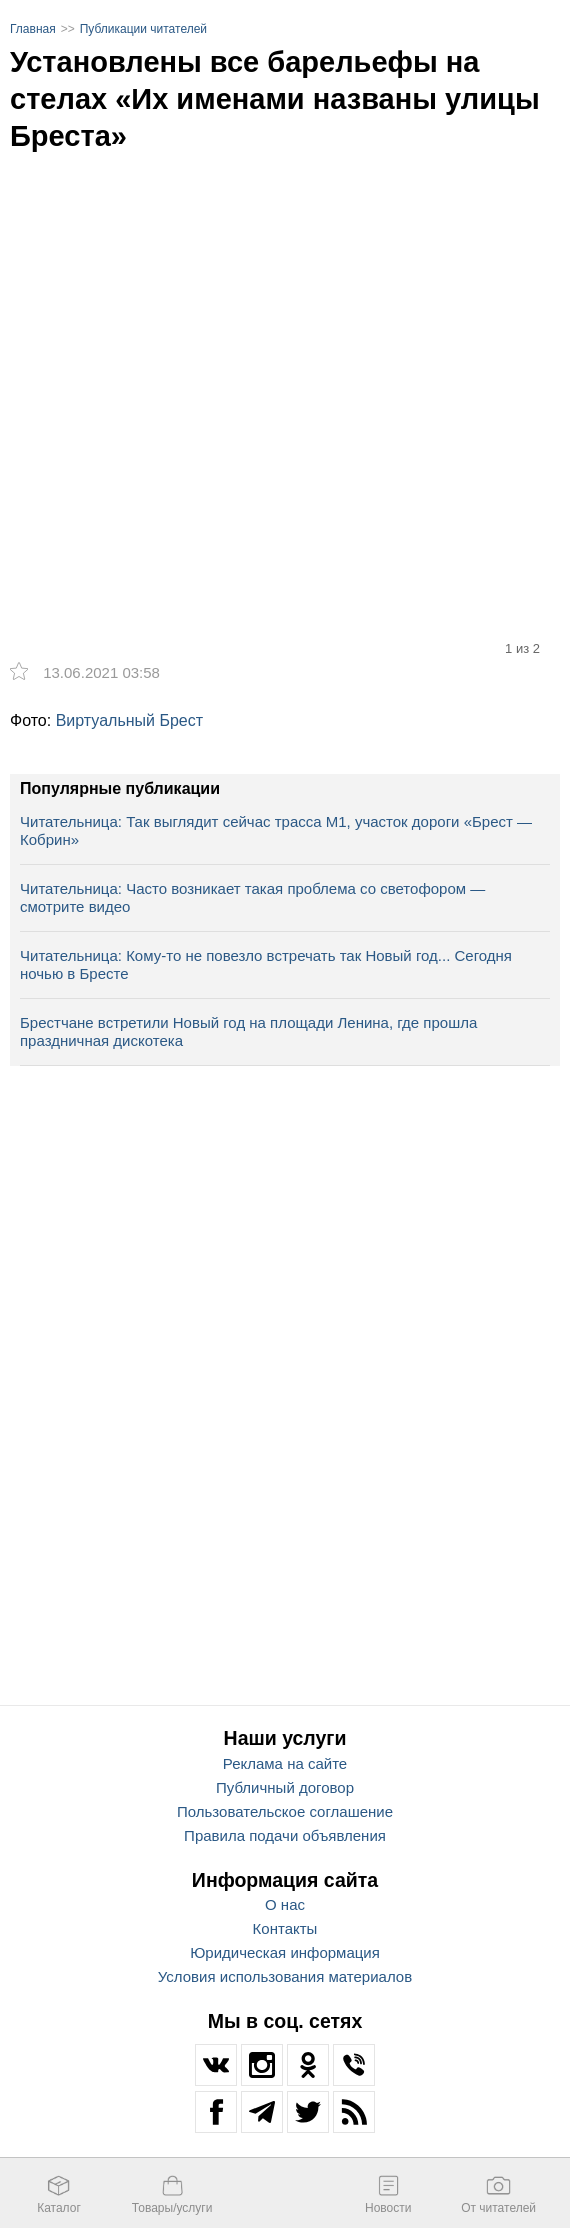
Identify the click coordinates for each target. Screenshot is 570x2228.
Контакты (285, 1928)
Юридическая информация (285, 1952)
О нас (285, 1904)
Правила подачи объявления (285, 1835)
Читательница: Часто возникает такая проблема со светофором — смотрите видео (252, 897)
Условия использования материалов (285, 1976)
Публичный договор (285, 1787)
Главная (33, 29)
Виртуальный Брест (129, 720)
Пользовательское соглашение (285, 1811)
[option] (285, 357)
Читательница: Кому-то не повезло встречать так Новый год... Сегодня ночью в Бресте (266, 964)
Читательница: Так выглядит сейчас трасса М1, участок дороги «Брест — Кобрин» (276, 830)
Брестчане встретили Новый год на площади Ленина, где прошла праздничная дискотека (248, 1031)
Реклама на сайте (285, 1763)
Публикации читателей (143, 29)
